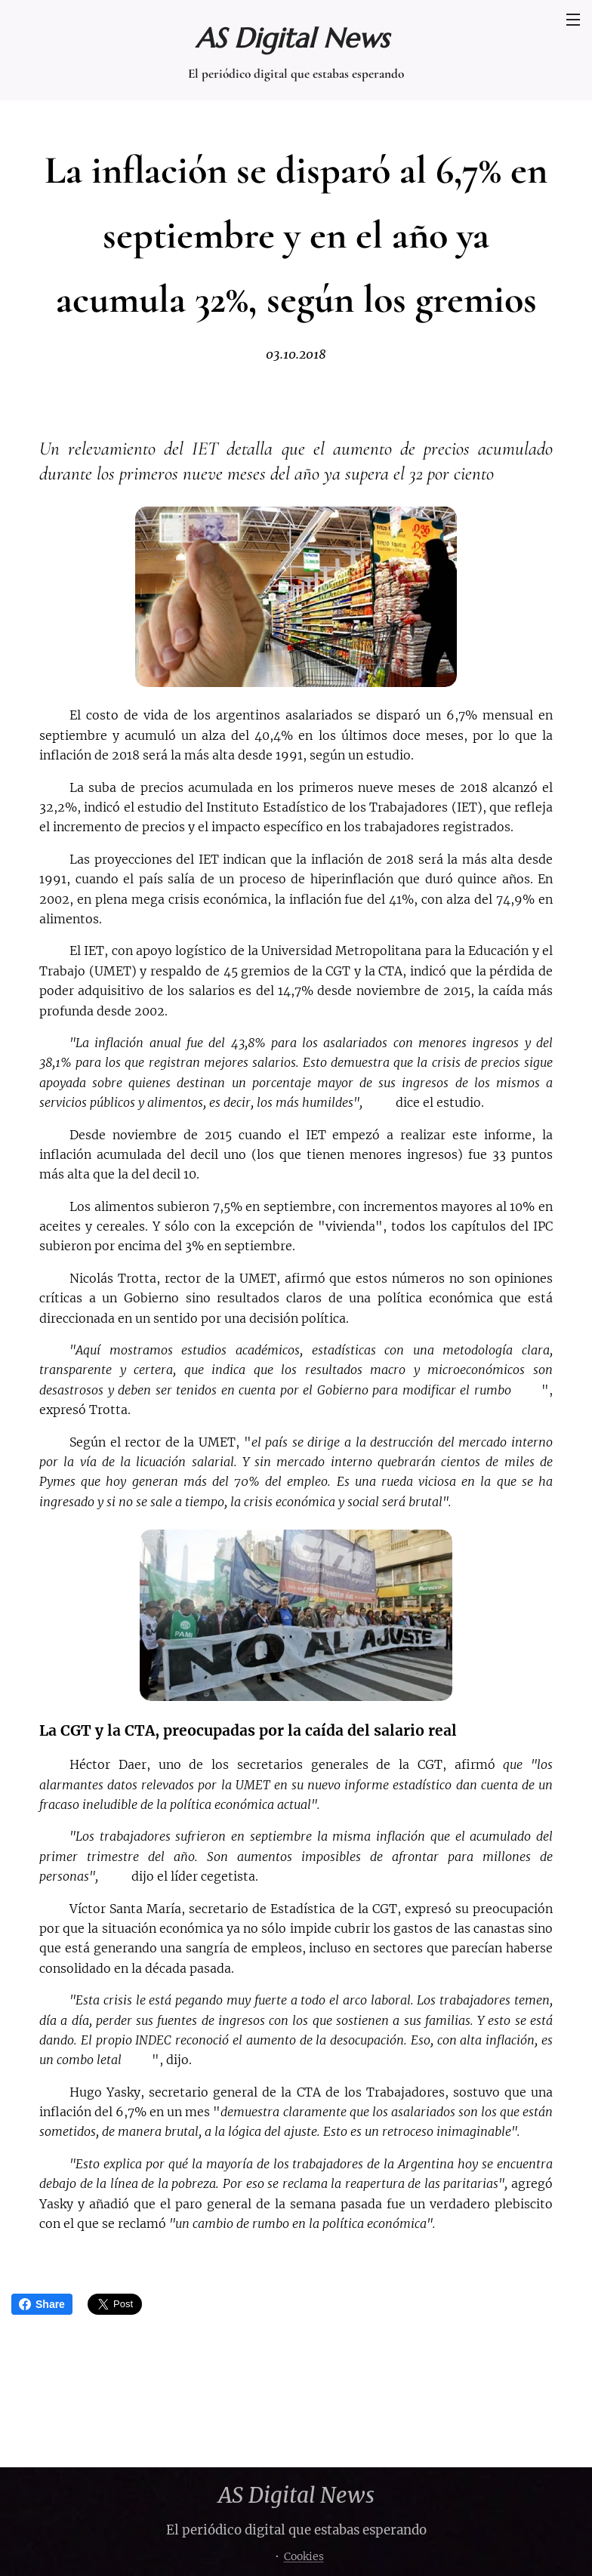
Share (42, 2304)
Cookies (304, 2556)
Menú (573, 19)
